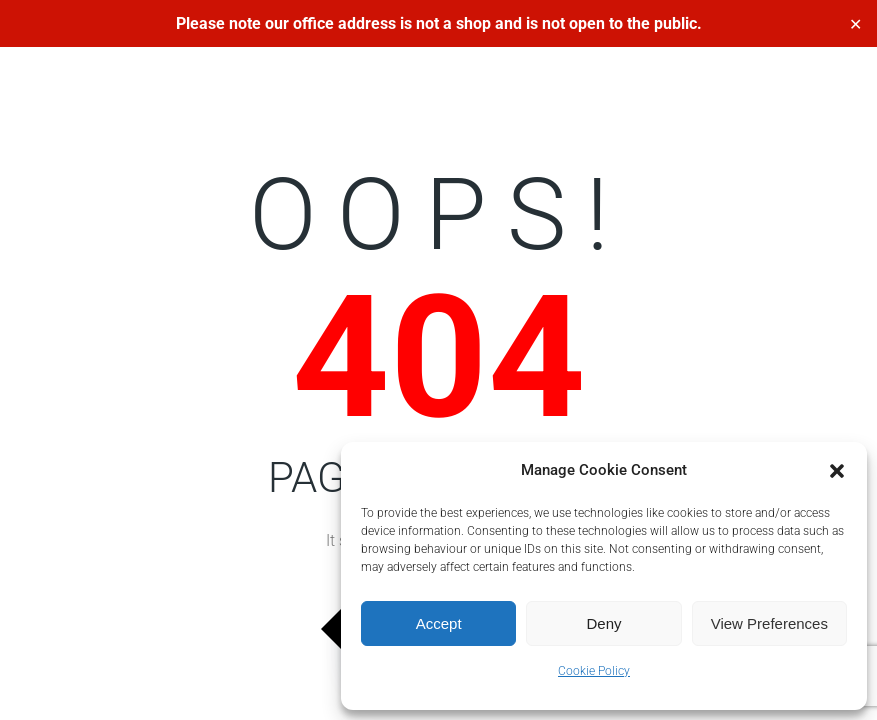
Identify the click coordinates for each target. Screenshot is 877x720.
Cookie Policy (594, 671)
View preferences (769, 623)
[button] (837, 471)
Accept (439, 623)
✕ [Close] (855, 23)
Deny (603, 623)
